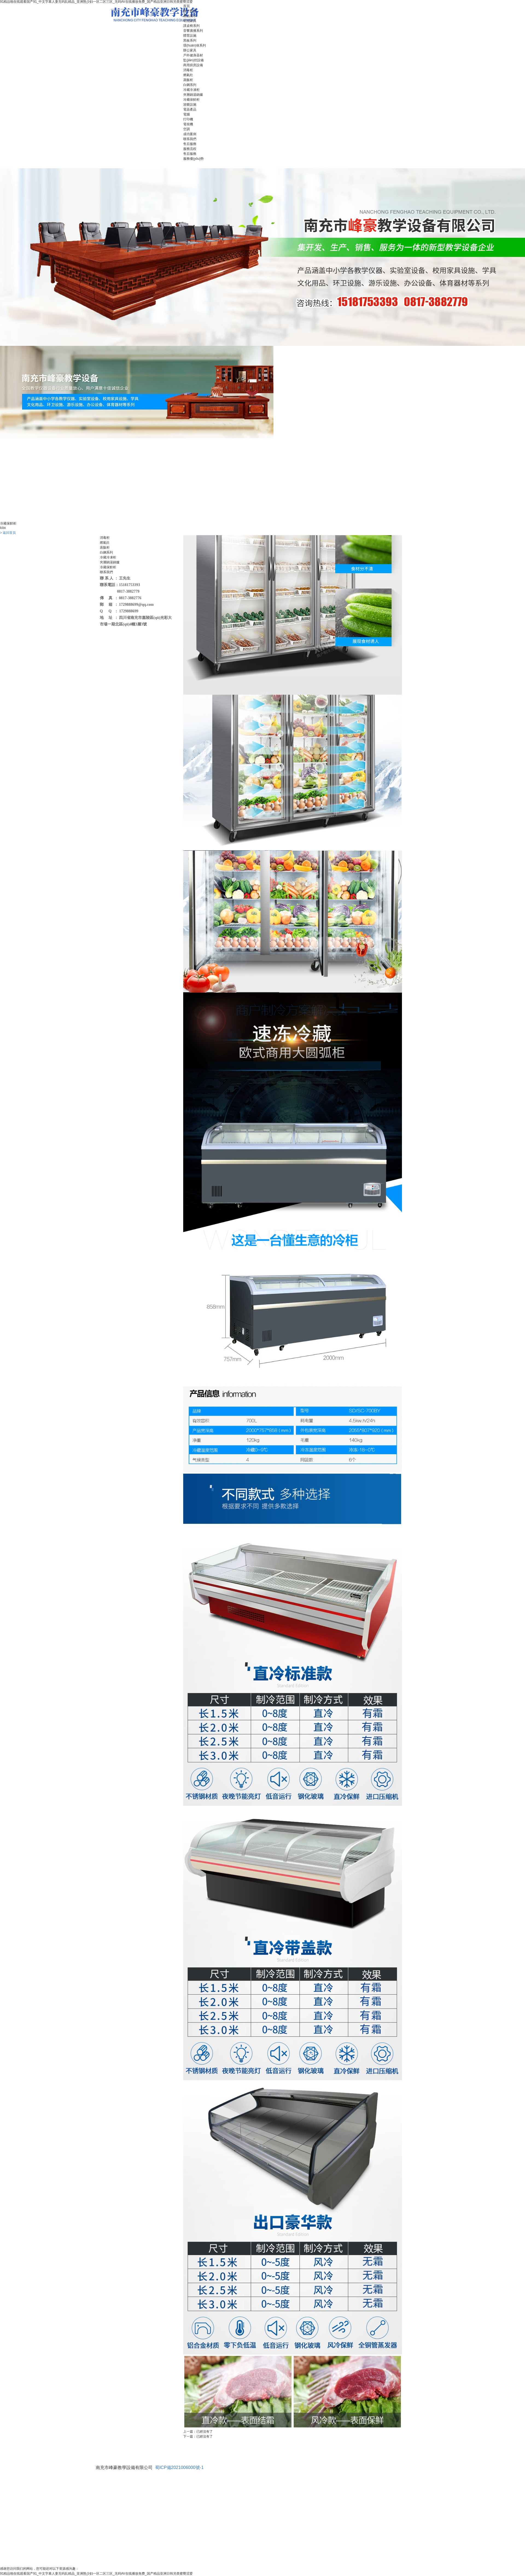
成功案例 (189, 134)
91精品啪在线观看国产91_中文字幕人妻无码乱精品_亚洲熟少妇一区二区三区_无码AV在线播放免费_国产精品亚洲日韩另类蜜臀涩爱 (96, 2573)
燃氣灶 (188, 75)
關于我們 (189, 11)
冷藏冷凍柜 (191, 90)
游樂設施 (189, 104)
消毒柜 (188, 70)
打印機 (188, 119)
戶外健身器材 (193, 55)
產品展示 (189, 16)
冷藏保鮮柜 (191, 100)
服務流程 (189, 149)
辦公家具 (189, 50)
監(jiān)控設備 (193, 60)
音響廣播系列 (193, 31)
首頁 (186, 6)
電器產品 (189, 109)
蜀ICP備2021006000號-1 (179, 2467)
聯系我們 (189, 139)
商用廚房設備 (193, 65)
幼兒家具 (189, 21)
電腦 (186, 114)
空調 (186, 129)
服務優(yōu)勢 (193, 159)
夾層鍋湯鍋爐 (193, 95)
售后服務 (189, 144)
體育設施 (189, 35)
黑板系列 (189, 40)
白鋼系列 (189, 85)
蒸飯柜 (188, 80)
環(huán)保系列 (194, 45)
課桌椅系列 (191, 26)
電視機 (188, 124)
